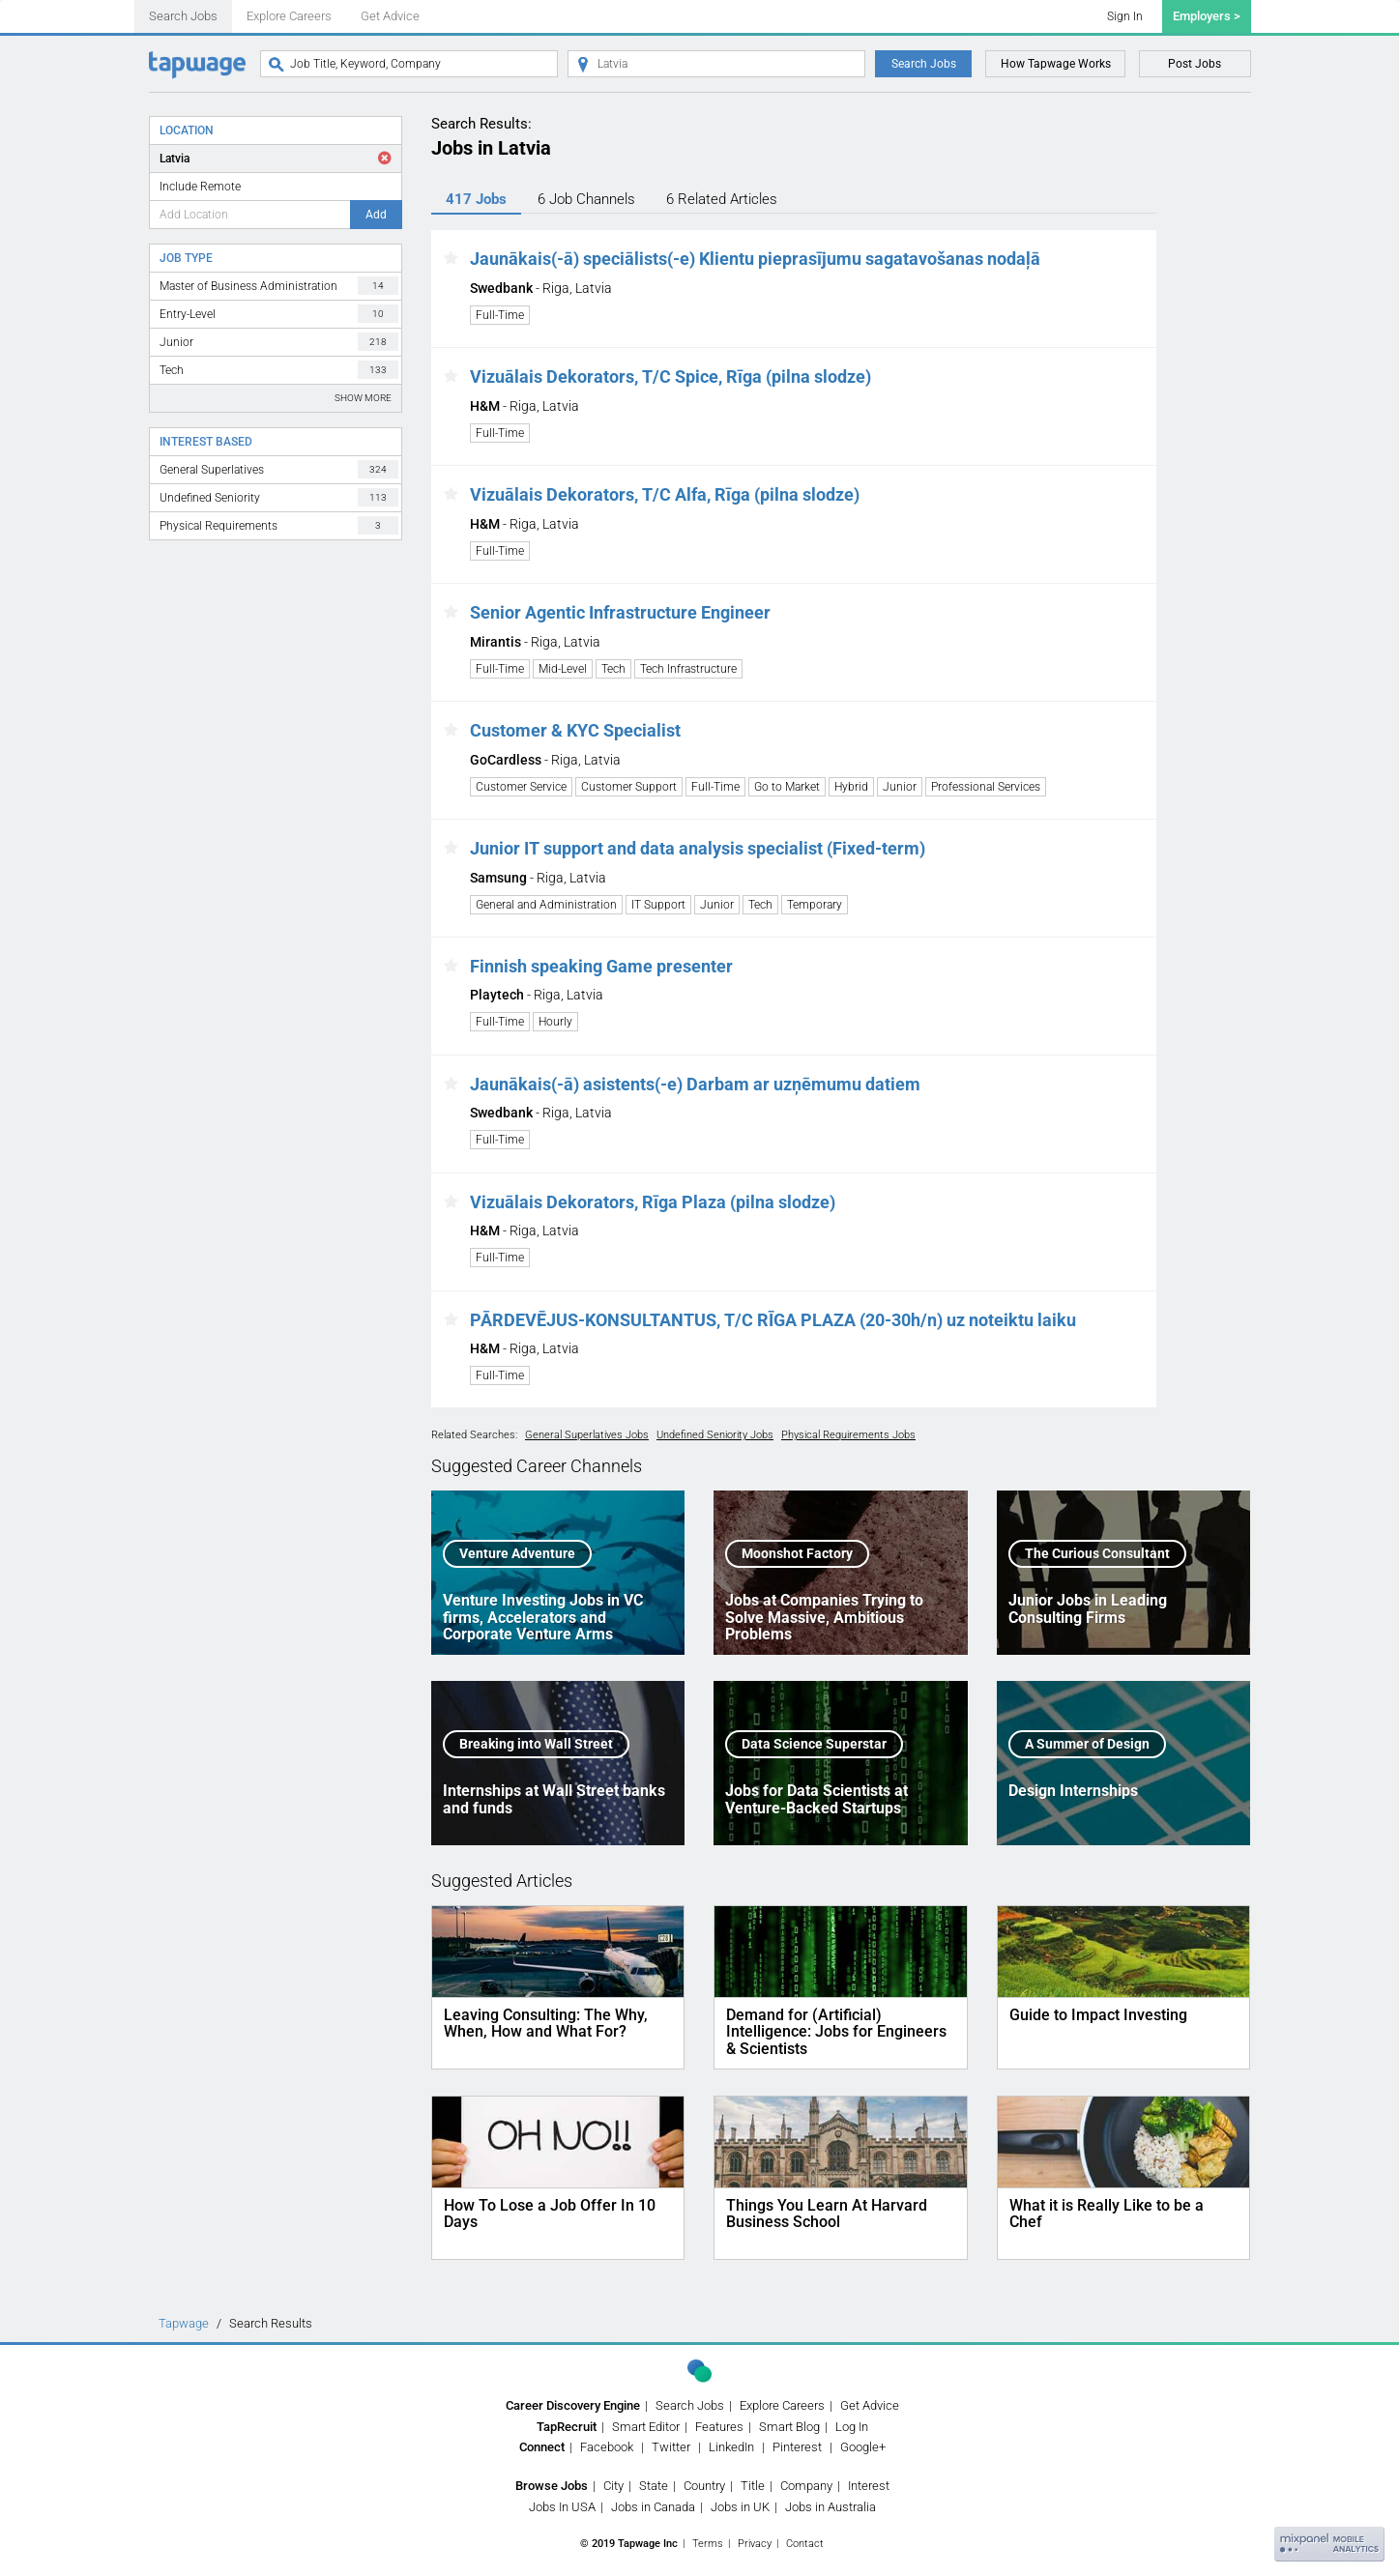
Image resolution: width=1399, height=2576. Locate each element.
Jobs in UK (740, 2507)
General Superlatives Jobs (587, 1435)
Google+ (863, 2447)
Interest (868, 2485)
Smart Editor (646, 2426)
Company (806, 2485)
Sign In (1125, 16)
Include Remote (200, 186)
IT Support (658, 905)
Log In (851, 2426)
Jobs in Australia (830, 2507)
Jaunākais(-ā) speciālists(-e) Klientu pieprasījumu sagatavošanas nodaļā (755, 258)
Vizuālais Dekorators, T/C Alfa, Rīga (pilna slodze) (665, 494)
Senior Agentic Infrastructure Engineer (620, 612)
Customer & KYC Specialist (575, 730)
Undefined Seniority (279, 497)
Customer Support (629, 787)
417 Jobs (476, 199)
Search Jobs (183, 16)
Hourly (555, 1021)
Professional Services (985, 787)
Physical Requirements (279, 525)
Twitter (671, 2447)
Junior (279, 342)
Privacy (755, 2543)
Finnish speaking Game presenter (601, 966)
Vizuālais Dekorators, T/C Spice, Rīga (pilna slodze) (670, 376)
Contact (805, 2543)
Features (719, 2426)
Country (704, 2485)
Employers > (1206, 16)
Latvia (174, 158)
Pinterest (797, 2447)
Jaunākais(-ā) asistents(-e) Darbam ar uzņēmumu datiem (695, 1084)
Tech (279, 370)
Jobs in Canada (653, 2507)
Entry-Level (279, 313)
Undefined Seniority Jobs (714, 1435)
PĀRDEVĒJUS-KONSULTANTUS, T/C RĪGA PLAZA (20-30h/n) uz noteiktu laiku (773, 1320)
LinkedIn (731, 2447)
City (613, 2485)
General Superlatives (279, 469)
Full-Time (500, 315)
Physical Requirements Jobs (848, 1435)
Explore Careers (289, 16)
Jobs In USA (562, 2507)
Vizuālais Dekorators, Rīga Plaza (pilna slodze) (652, 1202)
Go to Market (787, 787)
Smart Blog (789, 2426)
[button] (451, 258)
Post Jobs (1194, 64)
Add (376, 214)
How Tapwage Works (1056, 64)
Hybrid (851, 787)
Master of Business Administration (279, 285)
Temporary (814, 905)
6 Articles (721, 199)
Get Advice (390, 16)
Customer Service (521, 787)
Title (753, 2485)
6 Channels (586, 199)
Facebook (606, 2447)
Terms (707, 2543)
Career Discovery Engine (573, 2405)
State (653, 2485)
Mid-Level (563, 669)
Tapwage (184, 2323)
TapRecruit (567, 2426)
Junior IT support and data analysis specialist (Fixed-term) (697, 848)
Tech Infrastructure (688, 669)
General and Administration (546, 905)
